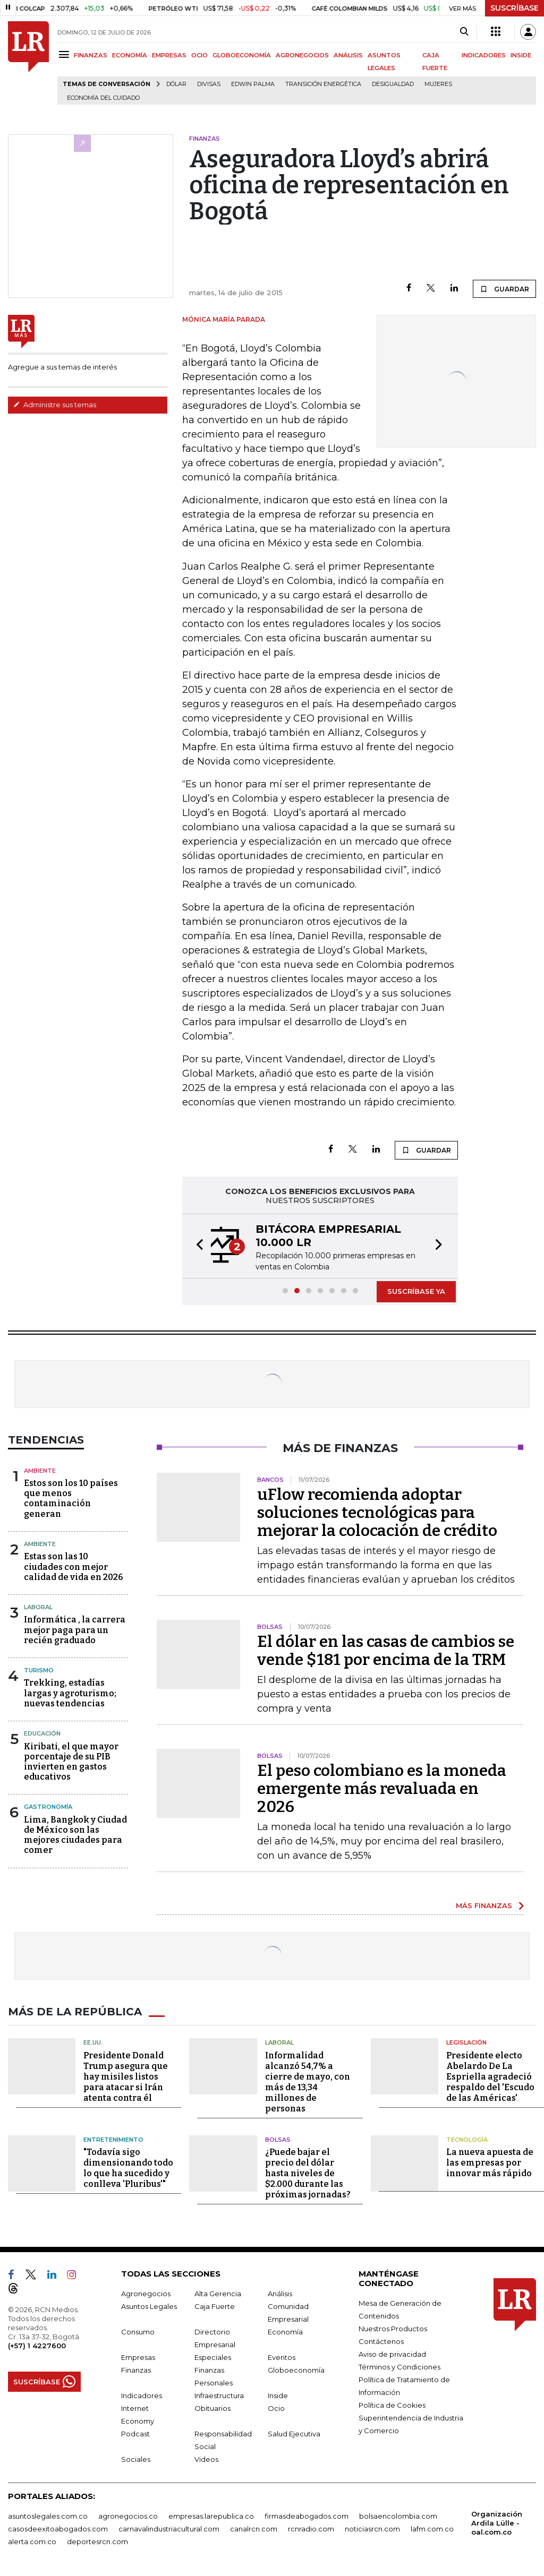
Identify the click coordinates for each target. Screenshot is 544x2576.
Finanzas (136, 2370)
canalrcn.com (253, 2529)
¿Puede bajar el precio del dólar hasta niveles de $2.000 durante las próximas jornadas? (308, 2173)
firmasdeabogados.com (306, 2516)
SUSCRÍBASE (514, 8)
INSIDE (521, 55)
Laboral (38, 1607)
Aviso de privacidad (392, 2354)
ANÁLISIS (348, 55)
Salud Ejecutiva (294, 2433)
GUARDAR (504, 289)
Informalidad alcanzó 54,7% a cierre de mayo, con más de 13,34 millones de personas (307, 2082)
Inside (278, 2395)
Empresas (138, 2357)
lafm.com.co (432, 2529)
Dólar (176, 84)
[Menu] (65, 54)
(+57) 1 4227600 (37, 2345)
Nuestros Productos (393, 2328)
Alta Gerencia (217, 2293)
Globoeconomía (296, 2370)
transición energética (323, 84)
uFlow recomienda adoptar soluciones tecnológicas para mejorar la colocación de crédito (377, 1512)
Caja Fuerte (214, 2306)
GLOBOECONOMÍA (241, 55)
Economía (285, 2332)
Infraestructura (219, 2395)
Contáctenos (381, 2341)
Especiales (212, 2357)
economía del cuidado (103, 98)
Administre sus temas (54, 404)
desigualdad (393, 84)
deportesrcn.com (97, 2541)
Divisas (208, 84)
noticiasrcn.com (372, 2529)
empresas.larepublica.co (211, 2516)
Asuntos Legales (149, 2306)
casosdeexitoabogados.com (58, 2529)
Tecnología (467, 2139)
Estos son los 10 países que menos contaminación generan (71, 1498)
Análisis (280, 2293)
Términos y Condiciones (399, 2367)
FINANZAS (90, 55)
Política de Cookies (392, 2405)
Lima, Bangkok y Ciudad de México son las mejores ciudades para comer (75, 1835)
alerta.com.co (32, 2541)
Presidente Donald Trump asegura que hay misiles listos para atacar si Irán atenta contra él (125, 2076)
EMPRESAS (169, 55)
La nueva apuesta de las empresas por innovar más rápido (489, 2162)
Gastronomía (48, 1806)
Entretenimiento (113, 2139)
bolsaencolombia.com (398, 2516)
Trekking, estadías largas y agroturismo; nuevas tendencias (70, 1693)
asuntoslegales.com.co (48, 2516)
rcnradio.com (311, 2529)
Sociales (135, 2459)
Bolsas (278, 2139)
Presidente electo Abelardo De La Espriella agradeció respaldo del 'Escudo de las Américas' (490, 2076)
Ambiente (40, 1470)
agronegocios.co (128, 2516)
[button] (196, 1246)
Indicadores (141, 2395)
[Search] (464, 32)
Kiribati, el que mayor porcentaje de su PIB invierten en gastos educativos (71, 1761)
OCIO (199, 55)
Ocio (276, 2408)
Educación (42, 1733)
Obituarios (212, 2408)
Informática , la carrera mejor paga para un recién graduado (74, 1630)
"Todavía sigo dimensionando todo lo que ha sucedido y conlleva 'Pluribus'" (128, 2168)
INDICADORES (484, 55)
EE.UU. (93, 2042)
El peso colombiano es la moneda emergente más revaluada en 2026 (381, 1788)
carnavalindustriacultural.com (168, 2529)
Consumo (138, 2332)
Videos (206, 2459)
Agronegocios (146, 2293)
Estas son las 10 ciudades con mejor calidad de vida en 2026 (73, 1566)
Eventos (281, 2357)
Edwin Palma (253, 84)
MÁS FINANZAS (484, 1905)
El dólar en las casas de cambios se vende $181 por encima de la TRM (385, 1650)
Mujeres (438, 84)
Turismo (39, 1670)
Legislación (466, 2042)
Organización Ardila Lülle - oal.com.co (496, 2523)
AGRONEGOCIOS (302, 55)
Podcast (135, 2433)
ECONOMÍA (129, 55)
